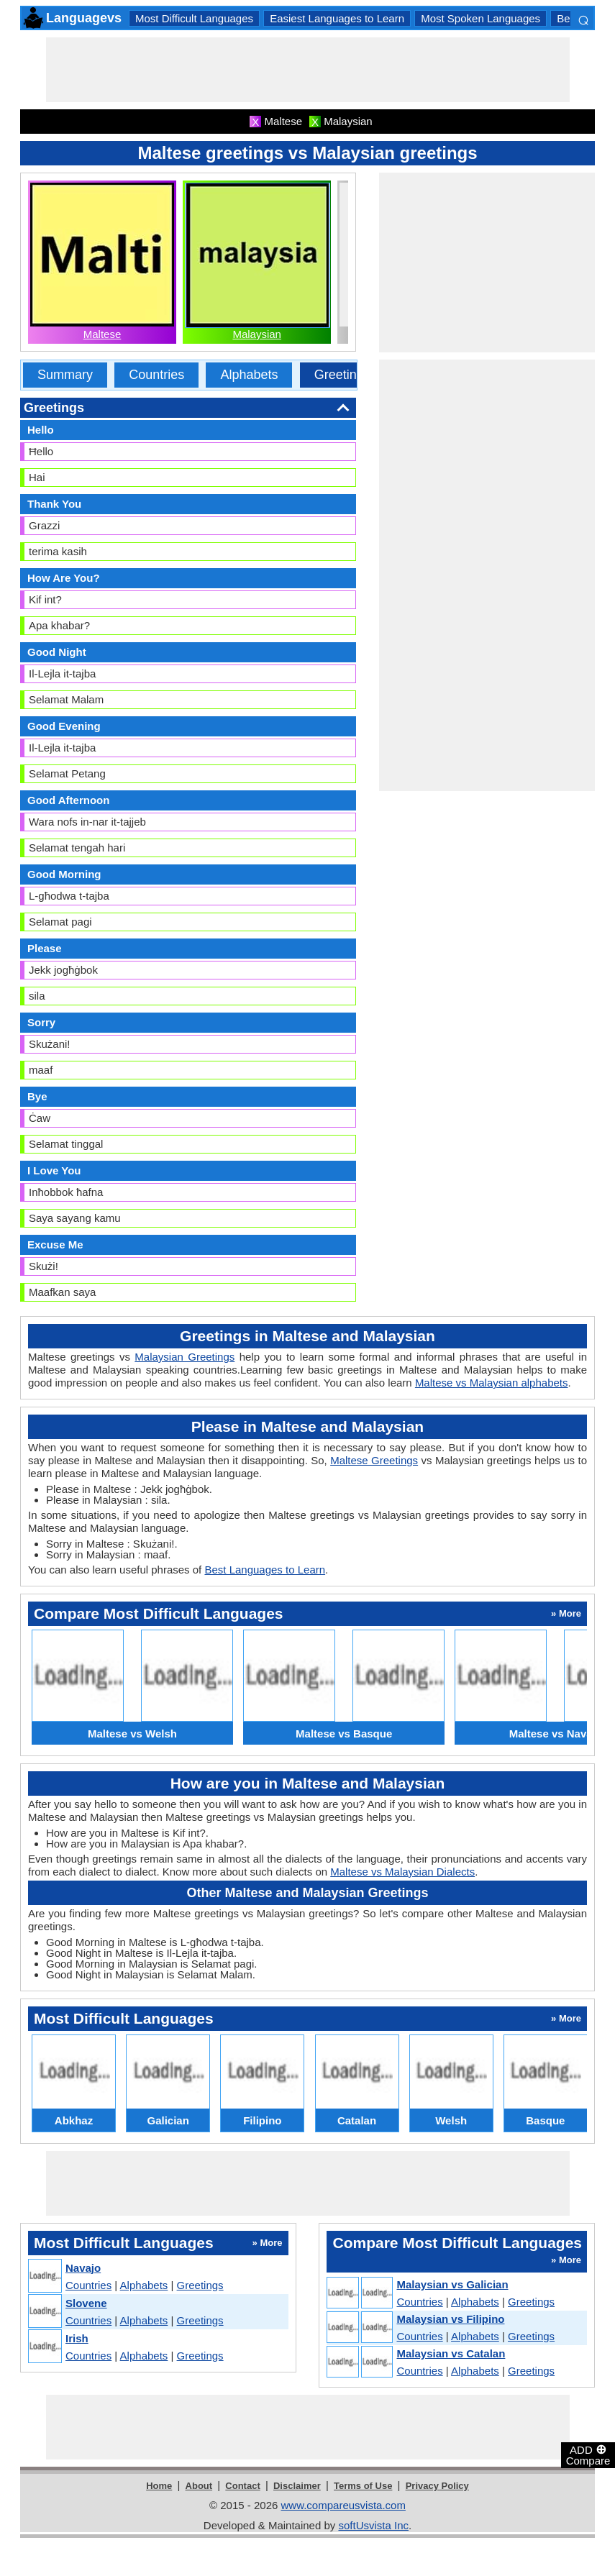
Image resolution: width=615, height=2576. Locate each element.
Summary (65, 374)
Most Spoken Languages (480, 18)
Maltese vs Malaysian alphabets (491, 1382)
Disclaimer (297, 2485)
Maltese (102, 334)
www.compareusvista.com (343, 2505)
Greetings (342, 374)
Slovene (86, 2303)
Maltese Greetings (374, 1460)
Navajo (83, 2268)
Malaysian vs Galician (452, 2284)
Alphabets (249, 374)
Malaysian (256, 334)
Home (159, 2485)
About (199, 2485)
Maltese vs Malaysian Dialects (402, 1871)
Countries (156, 374)
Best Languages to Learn (264, 1569)
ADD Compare (588, 2454)
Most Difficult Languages (194, 18)
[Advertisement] (308, 69)
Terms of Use (363, 2485)
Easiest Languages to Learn (337, 18)
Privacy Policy (437, 2485)
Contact (242, 2485)
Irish (76, 2338)
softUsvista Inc (373, 2525)
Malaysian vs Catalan (450, 2353)
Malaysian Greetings (184, 1357)
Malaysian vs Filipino (450, 2319)
